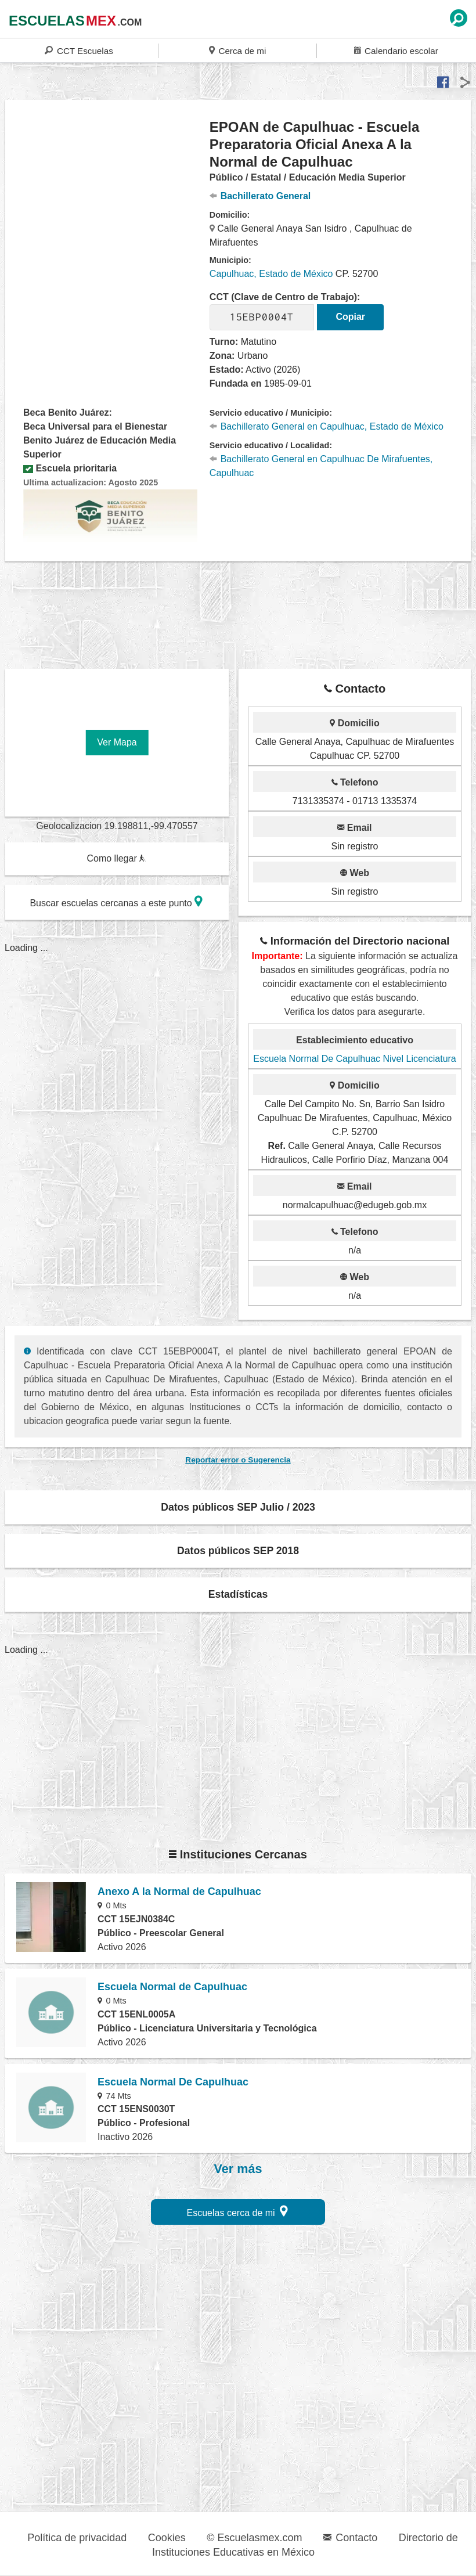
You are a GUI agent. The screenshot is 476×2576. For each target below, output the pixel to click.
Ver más (238, 2169)
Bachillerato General (260, 196)
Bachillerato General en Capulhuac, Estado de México (326, 426)
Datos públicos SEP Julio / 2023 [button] (238, 1507)
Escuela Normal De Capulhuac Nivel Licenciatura (354, 1059)
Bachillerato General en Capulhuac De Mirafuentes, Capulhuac (321, 466)
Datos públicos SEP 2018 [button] (238, 1551)
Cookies (167, 2537)
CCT (79, 50)
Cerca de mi (237, 50)
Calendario (396, 50)
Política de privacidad (77, 2537)
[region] (107, 211)
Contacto (350, 2537)
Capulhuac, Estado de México (271, 274)
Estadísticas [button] (238, 1594)
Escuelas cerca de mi (238, 2211)
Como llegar (116, 858)
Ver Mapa (116, 742)
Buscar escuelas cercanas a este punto (116, 901)
